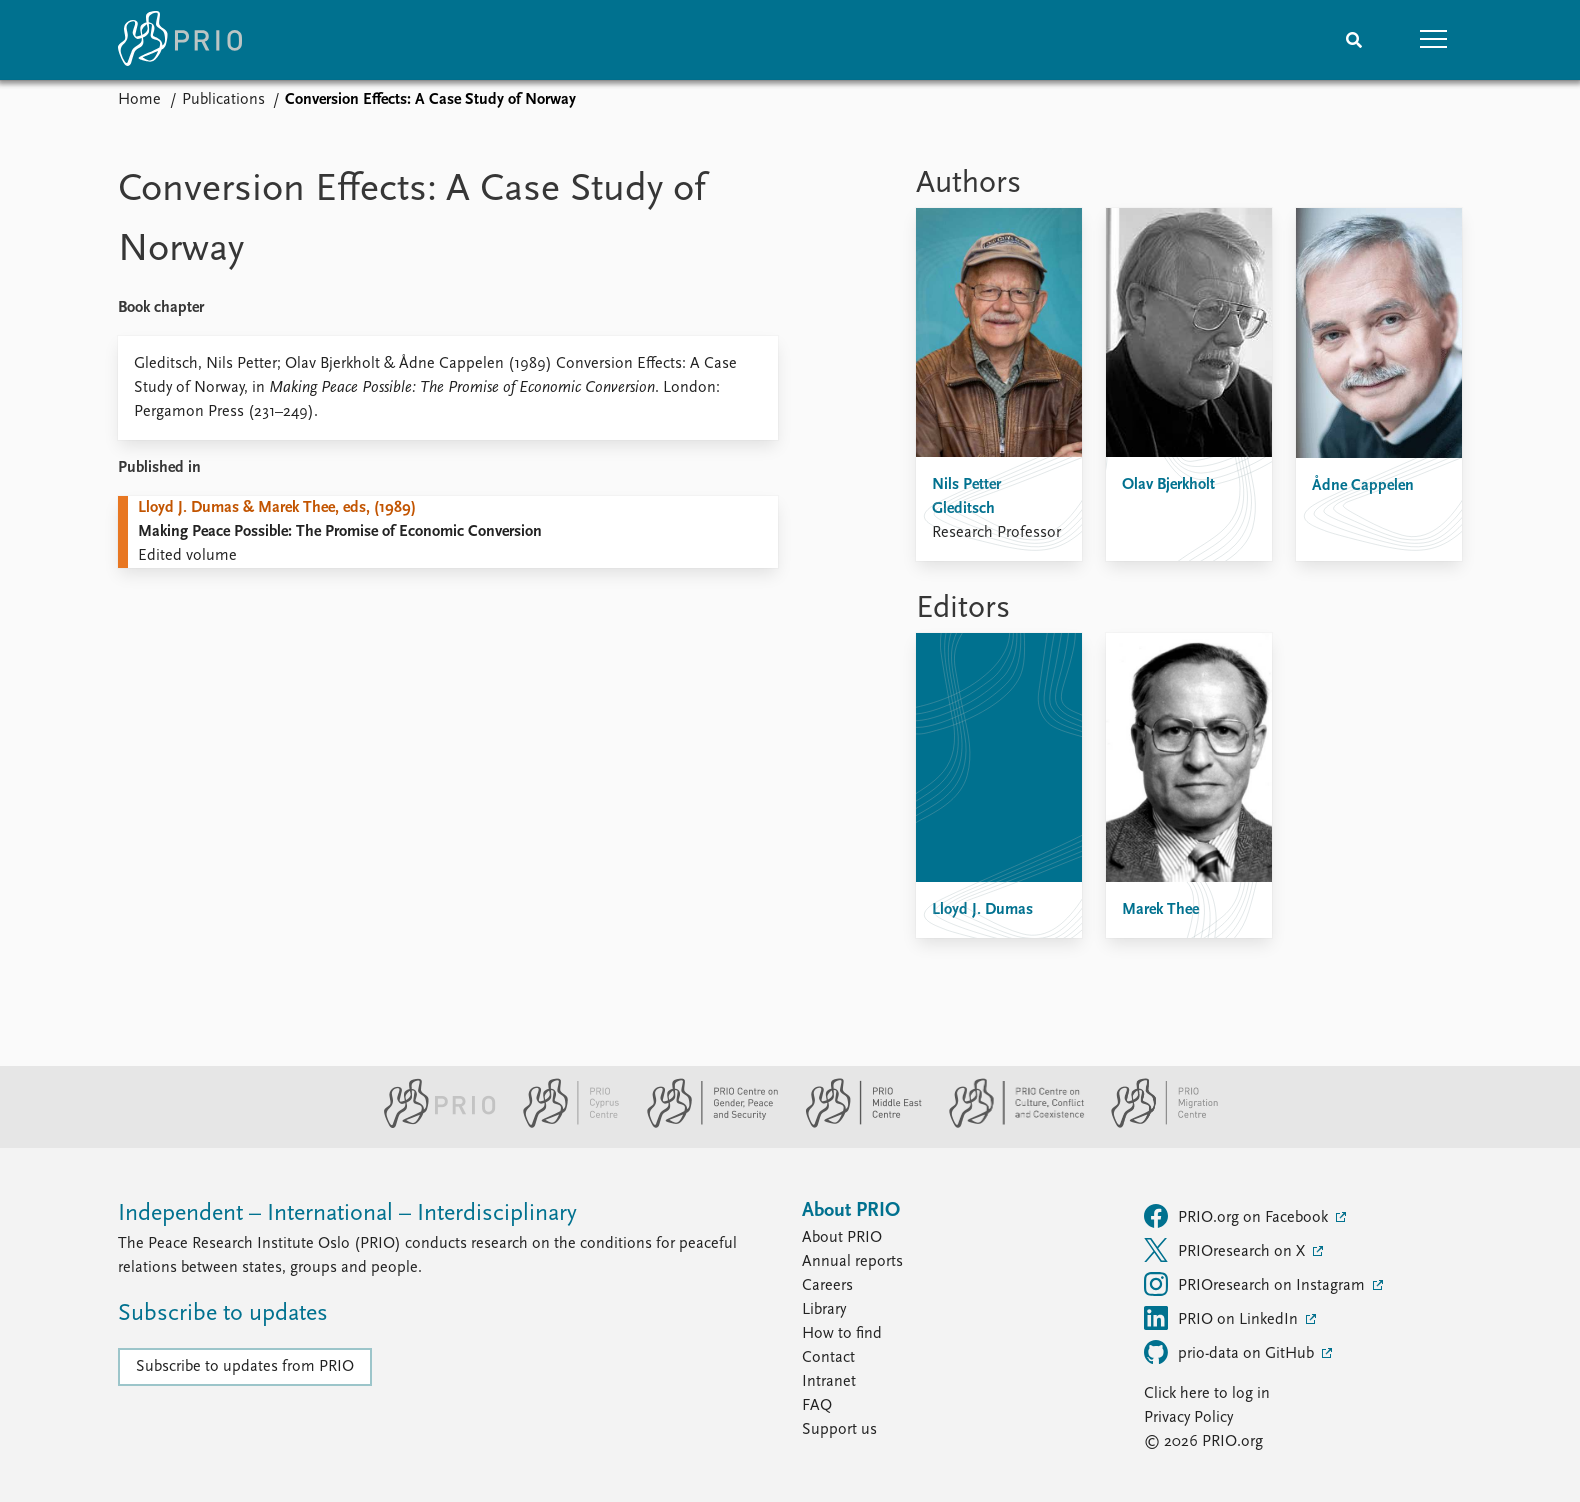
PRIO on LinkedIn (1223, 1318)
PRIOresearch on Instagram (1256, 1284)
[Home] (180, 40)
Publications (223, 100)
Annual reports (852, 1262)
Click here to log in (1207, 1394)
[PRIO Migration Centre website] (1154, 1124)
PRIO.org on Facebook (1238, 1216)
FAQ (817, 1406)
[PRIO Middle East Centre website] (855, 1124)
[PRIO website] (431, 1124)
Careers (827, 1286)
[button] (1434, 40)
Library (824, 1310)
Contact (828, 1358)
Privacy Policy (1188, 1418)
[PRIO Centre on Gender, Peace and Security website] (704, 1124)
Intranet (829, 1382)
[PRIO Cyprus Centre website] (563, 1124)
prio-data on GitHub (1231, 1352)
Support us (839, 1430)
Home (139, 100)
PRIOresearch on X (1226, 1250)
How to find (842, 1334)
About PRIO (842, 1238)
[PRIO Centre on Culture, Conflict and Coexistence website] (1008, 1124)
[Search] (1354, 40)
